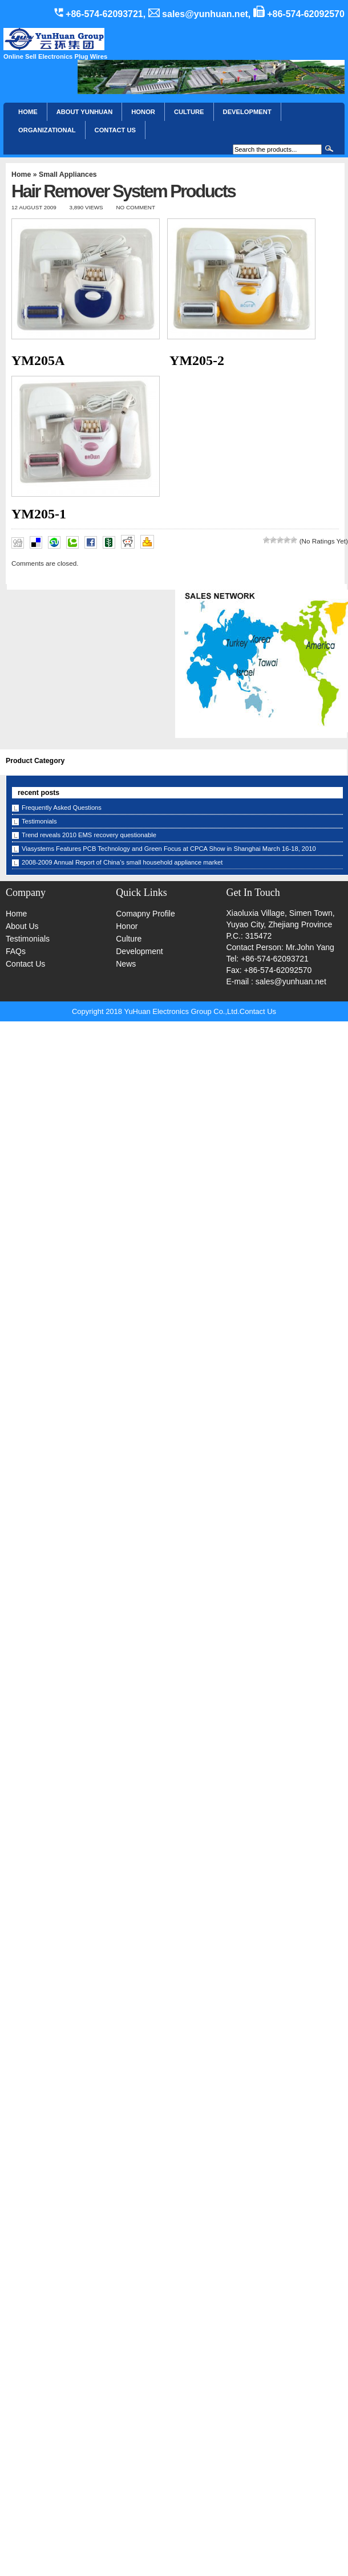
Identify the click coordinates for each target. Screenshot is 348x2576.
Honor (126, 926)
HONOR (143, 111)
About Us (22, 926)
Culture (189, 111)
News (126, 963)
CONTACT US (115, 130)
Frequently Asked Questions (62, 807)
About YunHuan (84, 111)
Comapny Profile (145, 913)
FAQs (16, 951)
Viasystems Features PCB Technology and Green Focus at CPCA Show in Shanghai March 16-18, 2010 (169, 848)
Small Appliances (68, 175)
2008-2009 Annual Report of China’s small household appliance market (122, 862)
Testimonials (39, 821)
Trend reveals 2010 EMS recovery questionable (89, 834)
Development (247, 111)
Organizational (46, 130)
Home (28, 111)
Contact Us (25, 963)
